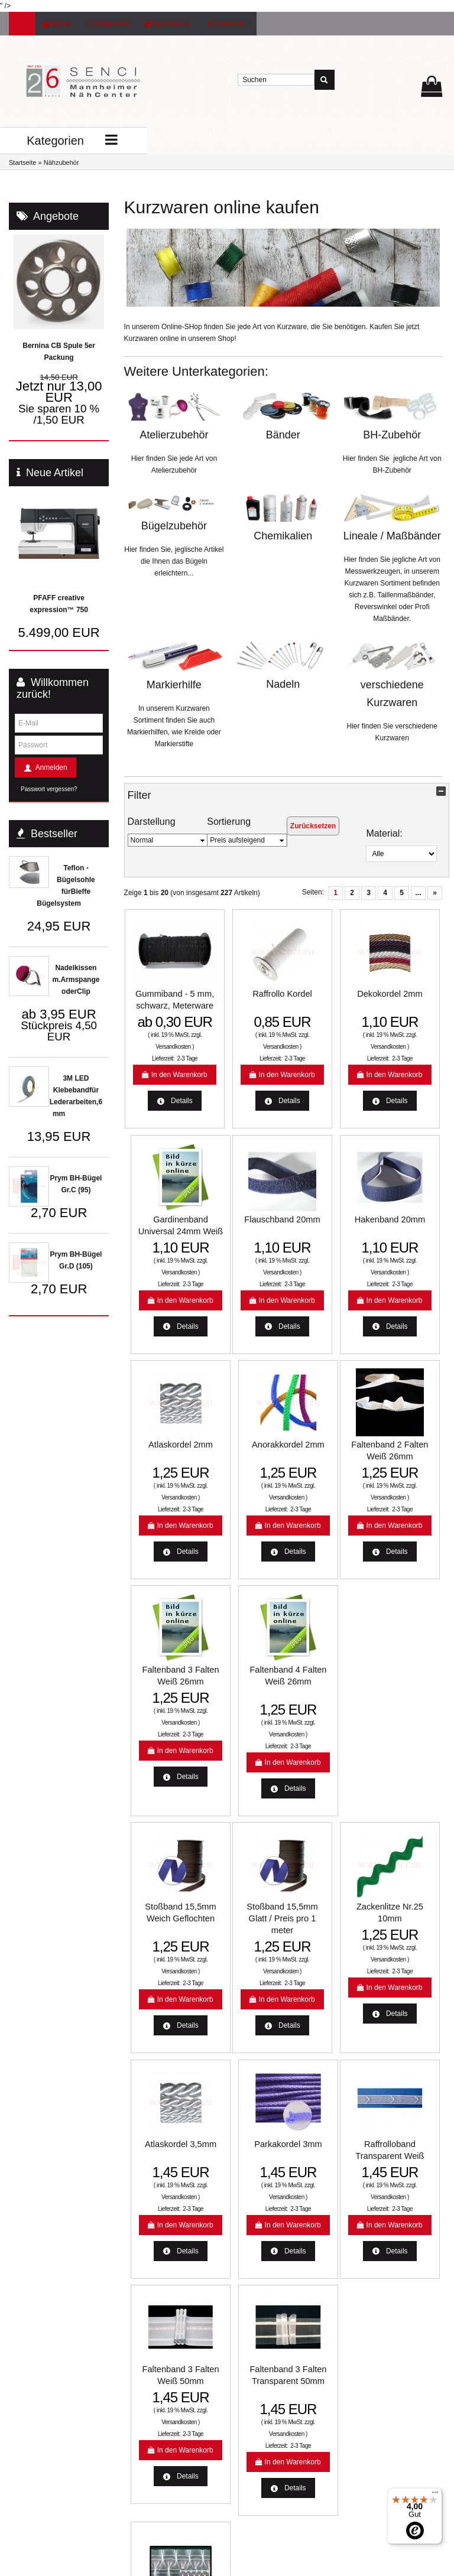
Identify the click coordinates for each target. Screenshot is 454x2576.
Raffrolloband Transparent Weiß (160, 1988)
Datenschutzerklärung (273, 2389)
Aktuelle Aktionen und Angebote (161, 2328)
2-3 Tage (173, 1084)
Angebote (56, 216)
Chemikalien (283, 536)
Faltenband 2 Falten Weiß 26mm (160, 1486)
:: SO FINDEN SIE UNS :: (167, 2426)
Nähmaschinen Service (163, 2351)
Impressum (256, 2453)
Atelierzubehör (174, 435)
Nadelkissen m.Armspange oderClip (75, 980)
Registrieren (167, 23)
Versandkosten (159, 1072)
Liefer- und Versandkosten (280, 2305)
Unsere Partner (151, 2407)
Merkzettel (107, 23)
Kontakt (251, 2434)
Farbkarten (144, 2370)
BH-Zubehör (392, 435)
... (418, 893)
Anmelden (228, 23)
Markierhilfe (174, 685)
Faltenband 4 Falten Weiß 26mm (323, 1486)
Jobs (246, 2472)
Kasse (57, 23)
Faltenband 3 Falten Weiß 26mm (242, 1486)
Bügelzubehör (174, 526)
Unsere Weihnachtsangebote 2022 (281, 2347)
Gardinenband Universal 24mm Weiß (406, 993)
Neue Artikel (54, 473)
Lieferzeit (141, 2305)
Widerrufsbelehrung (270, 2370)
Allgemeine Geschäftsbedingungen (275, 2411)
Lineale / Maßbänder (392, 536)
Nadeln (283, 684)
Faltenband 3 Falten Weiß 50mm (242, 1988)
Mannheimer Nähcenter (164, 2389)
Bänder (283, 435)
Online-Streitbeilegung (274, 2324)
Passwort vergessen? (49, 789)
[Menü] (435, 2495)
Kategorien (49, 140)
